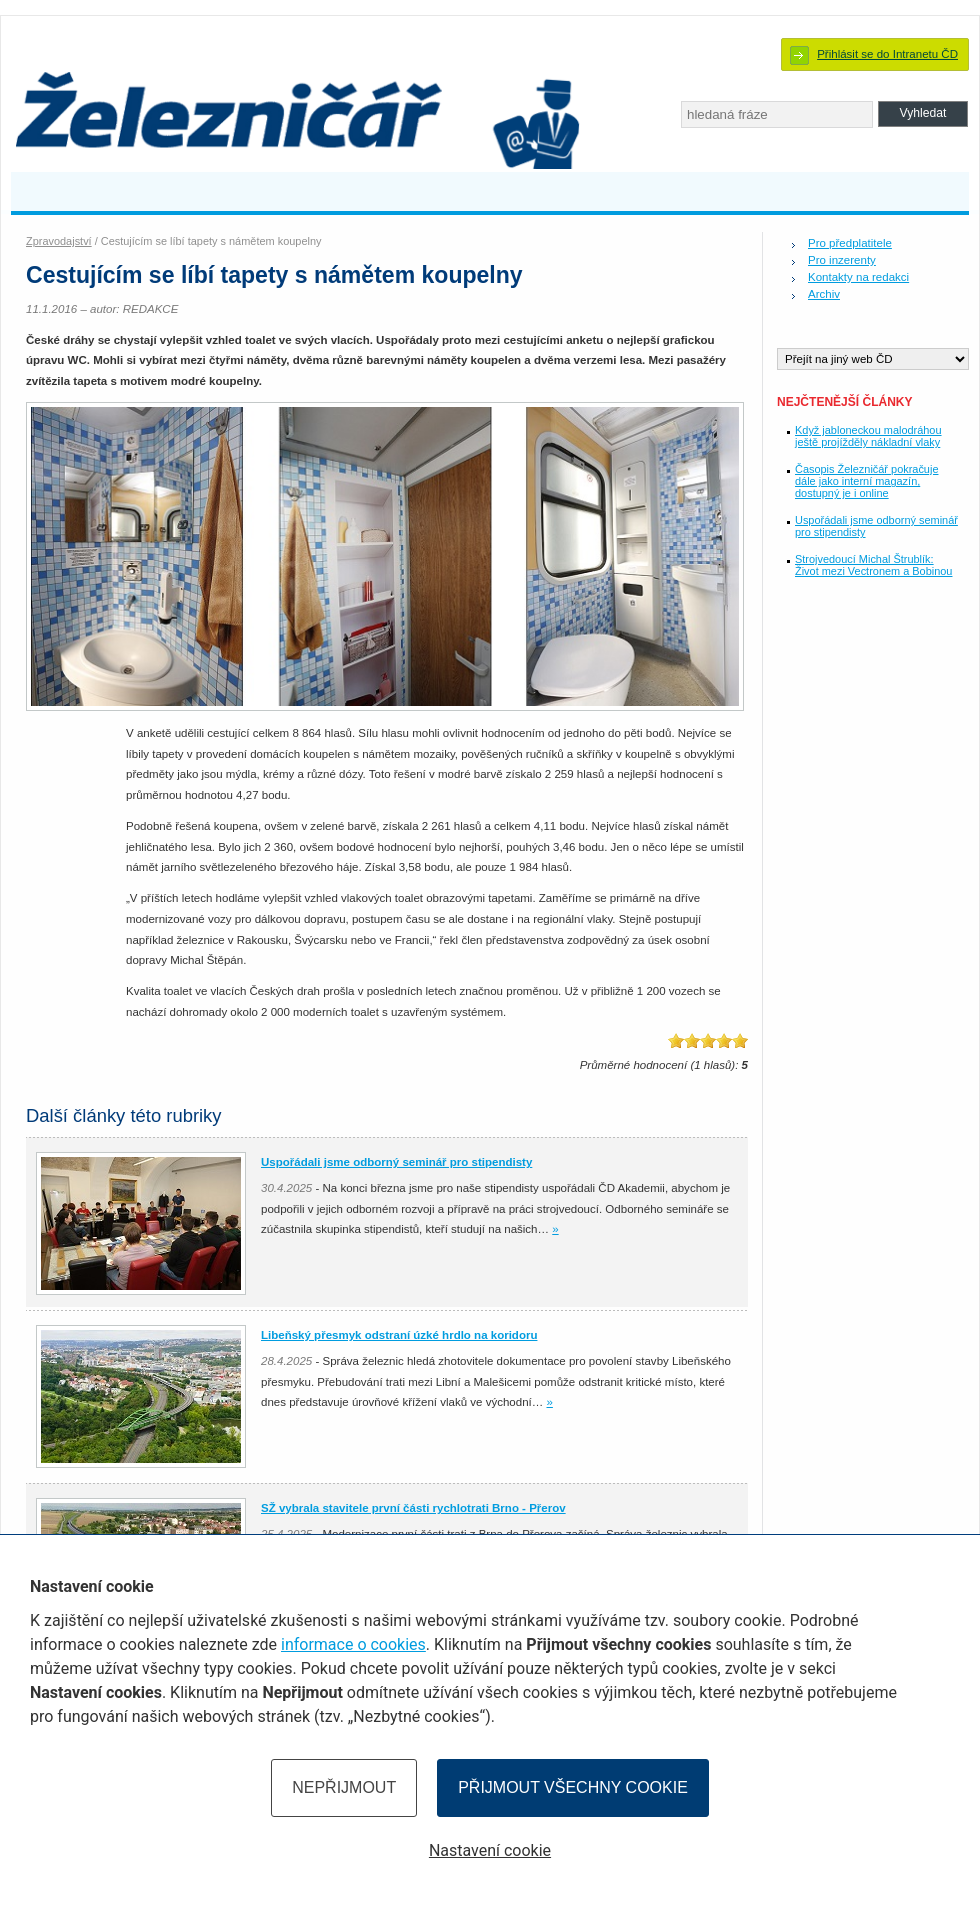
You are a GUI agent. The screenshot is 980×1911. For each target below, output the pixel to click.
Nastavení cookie (490, 1850)
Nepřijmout (344, 1787)
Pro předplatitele (850, 243)
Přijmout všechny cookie (573, 1787)
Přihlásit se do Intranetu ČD (887, 54)
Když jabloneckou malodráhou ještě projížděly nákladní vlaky (868, 436)
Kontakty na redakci (858, 277)
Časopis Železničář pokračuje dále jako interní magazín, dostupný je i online (866, 481)
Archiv (824, 294)
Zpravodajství (59, 241)
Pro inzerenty (842, 260)
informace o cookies (353, 1644)
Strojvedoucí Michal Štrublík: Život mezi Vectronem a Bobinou (873, 565)
